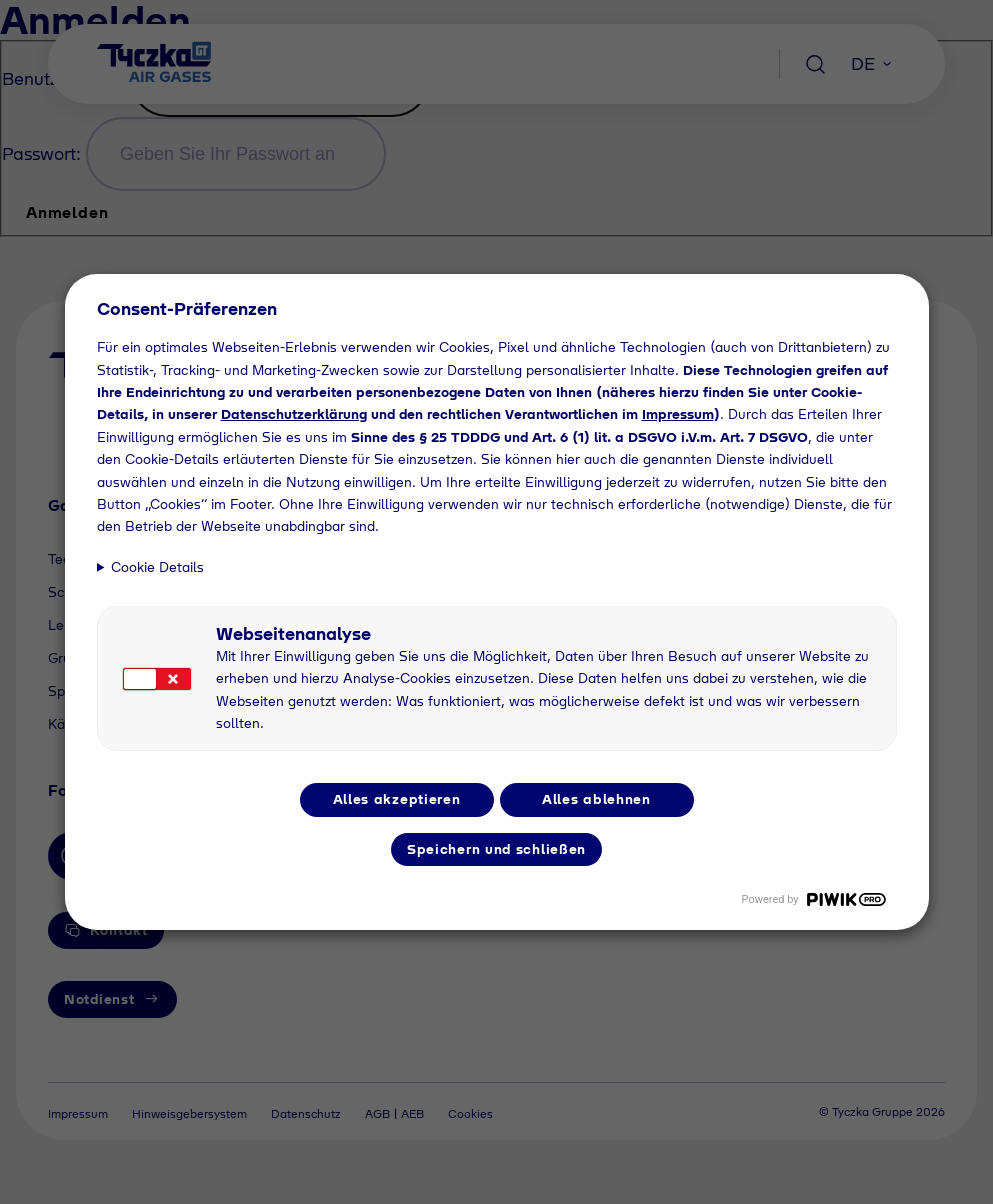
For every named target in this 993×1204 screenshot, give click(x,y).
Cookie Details (157, 567)
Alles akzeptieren (397, 799)
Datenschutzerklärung (294, 414)
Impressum (678, 414)
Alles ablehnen (596, 799)
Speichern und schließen (496, 849)
